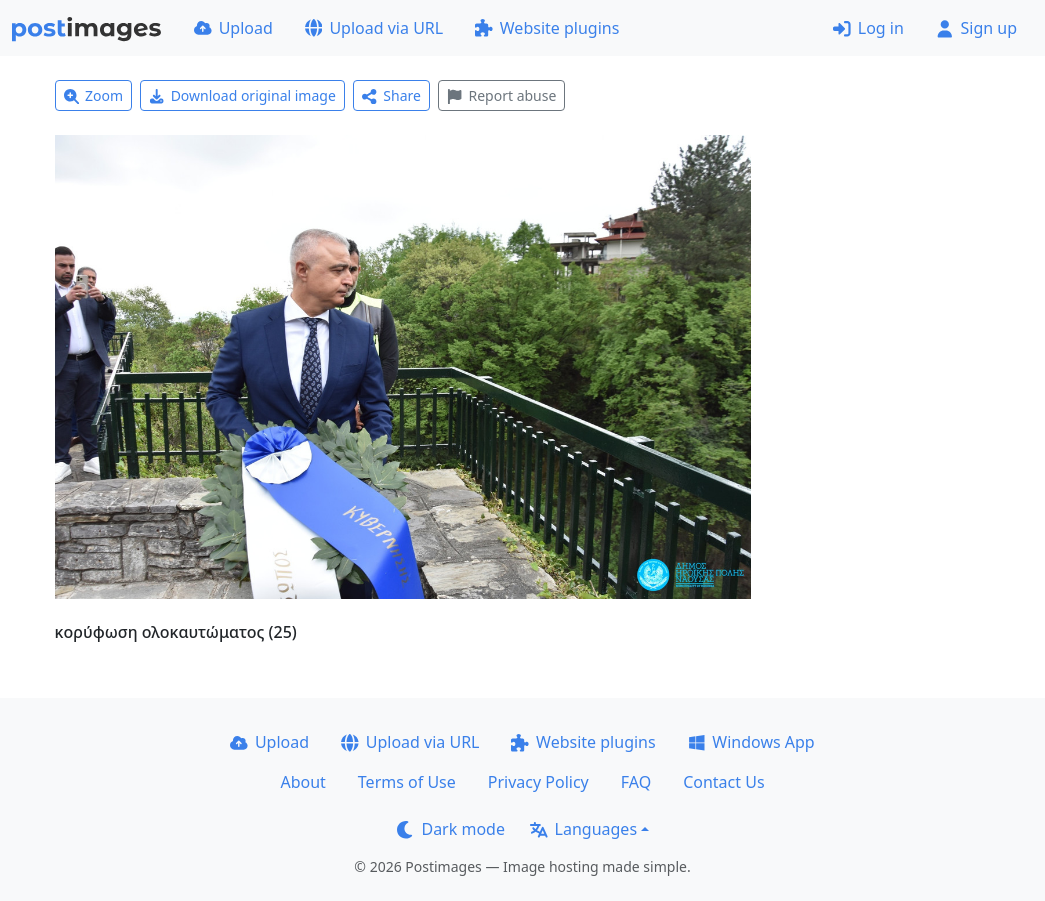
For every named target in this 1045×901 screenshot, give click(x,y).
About (302, 782)
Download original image (242, 95)
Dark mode (451, 829)
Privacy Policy (538, 782)
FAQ (636, 782)
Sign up (976, 28)
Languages (583, 829)
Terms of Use (407, 782)
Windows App (751, 742)
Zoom (94, 95)
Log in (868, 28)
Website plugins (547, 28)
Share (391, 95)
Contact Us (723, 782)
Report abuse (501, 95)
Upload (233, 28)
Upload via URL (374, 28)
